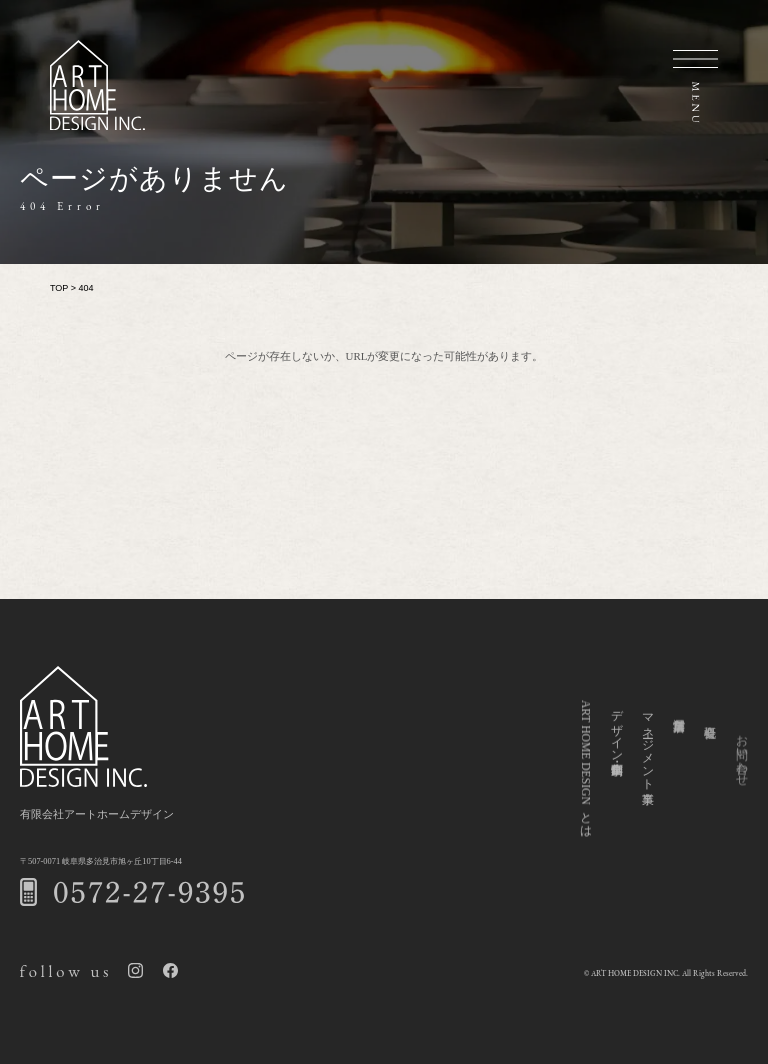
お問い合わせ (741, 779)
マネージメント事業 (647, 754)
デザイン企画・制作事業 (616, 735)
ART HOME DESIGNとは (585, 770)
